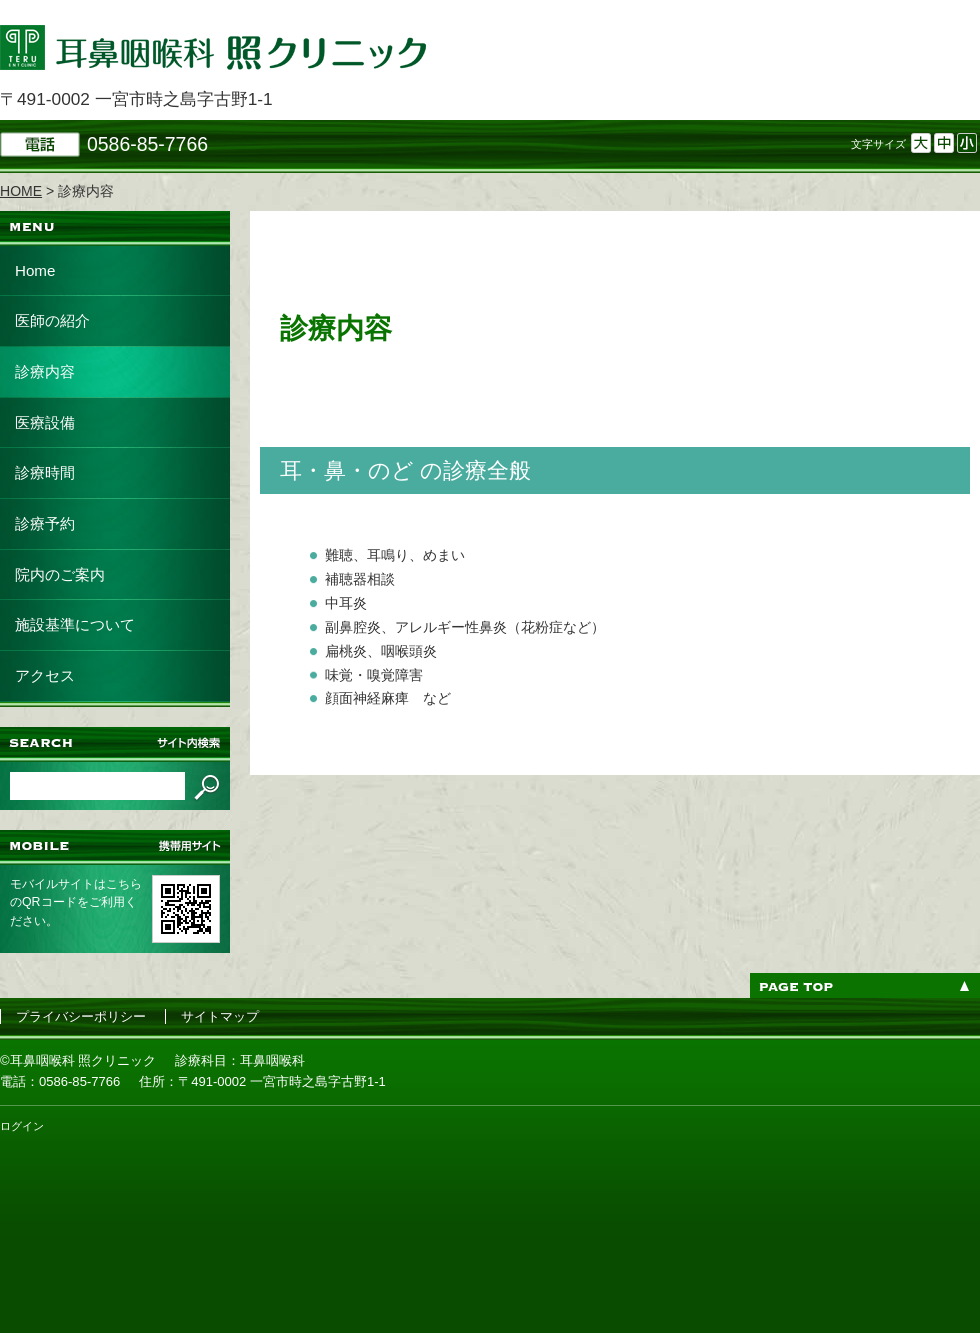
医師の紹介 (52, 320)
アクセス (45, 675)
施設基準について (75, 624)
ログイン (22, 1126)
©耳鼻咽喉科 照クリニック (78, 1060)
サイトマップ (220, 1016)
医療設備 (45, 422)
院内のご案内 (60, 574)
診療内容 (45, 371)
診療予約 (45, 523)
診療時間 (45, 472)
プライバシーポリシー (81, 1016)
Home (35, 270)
